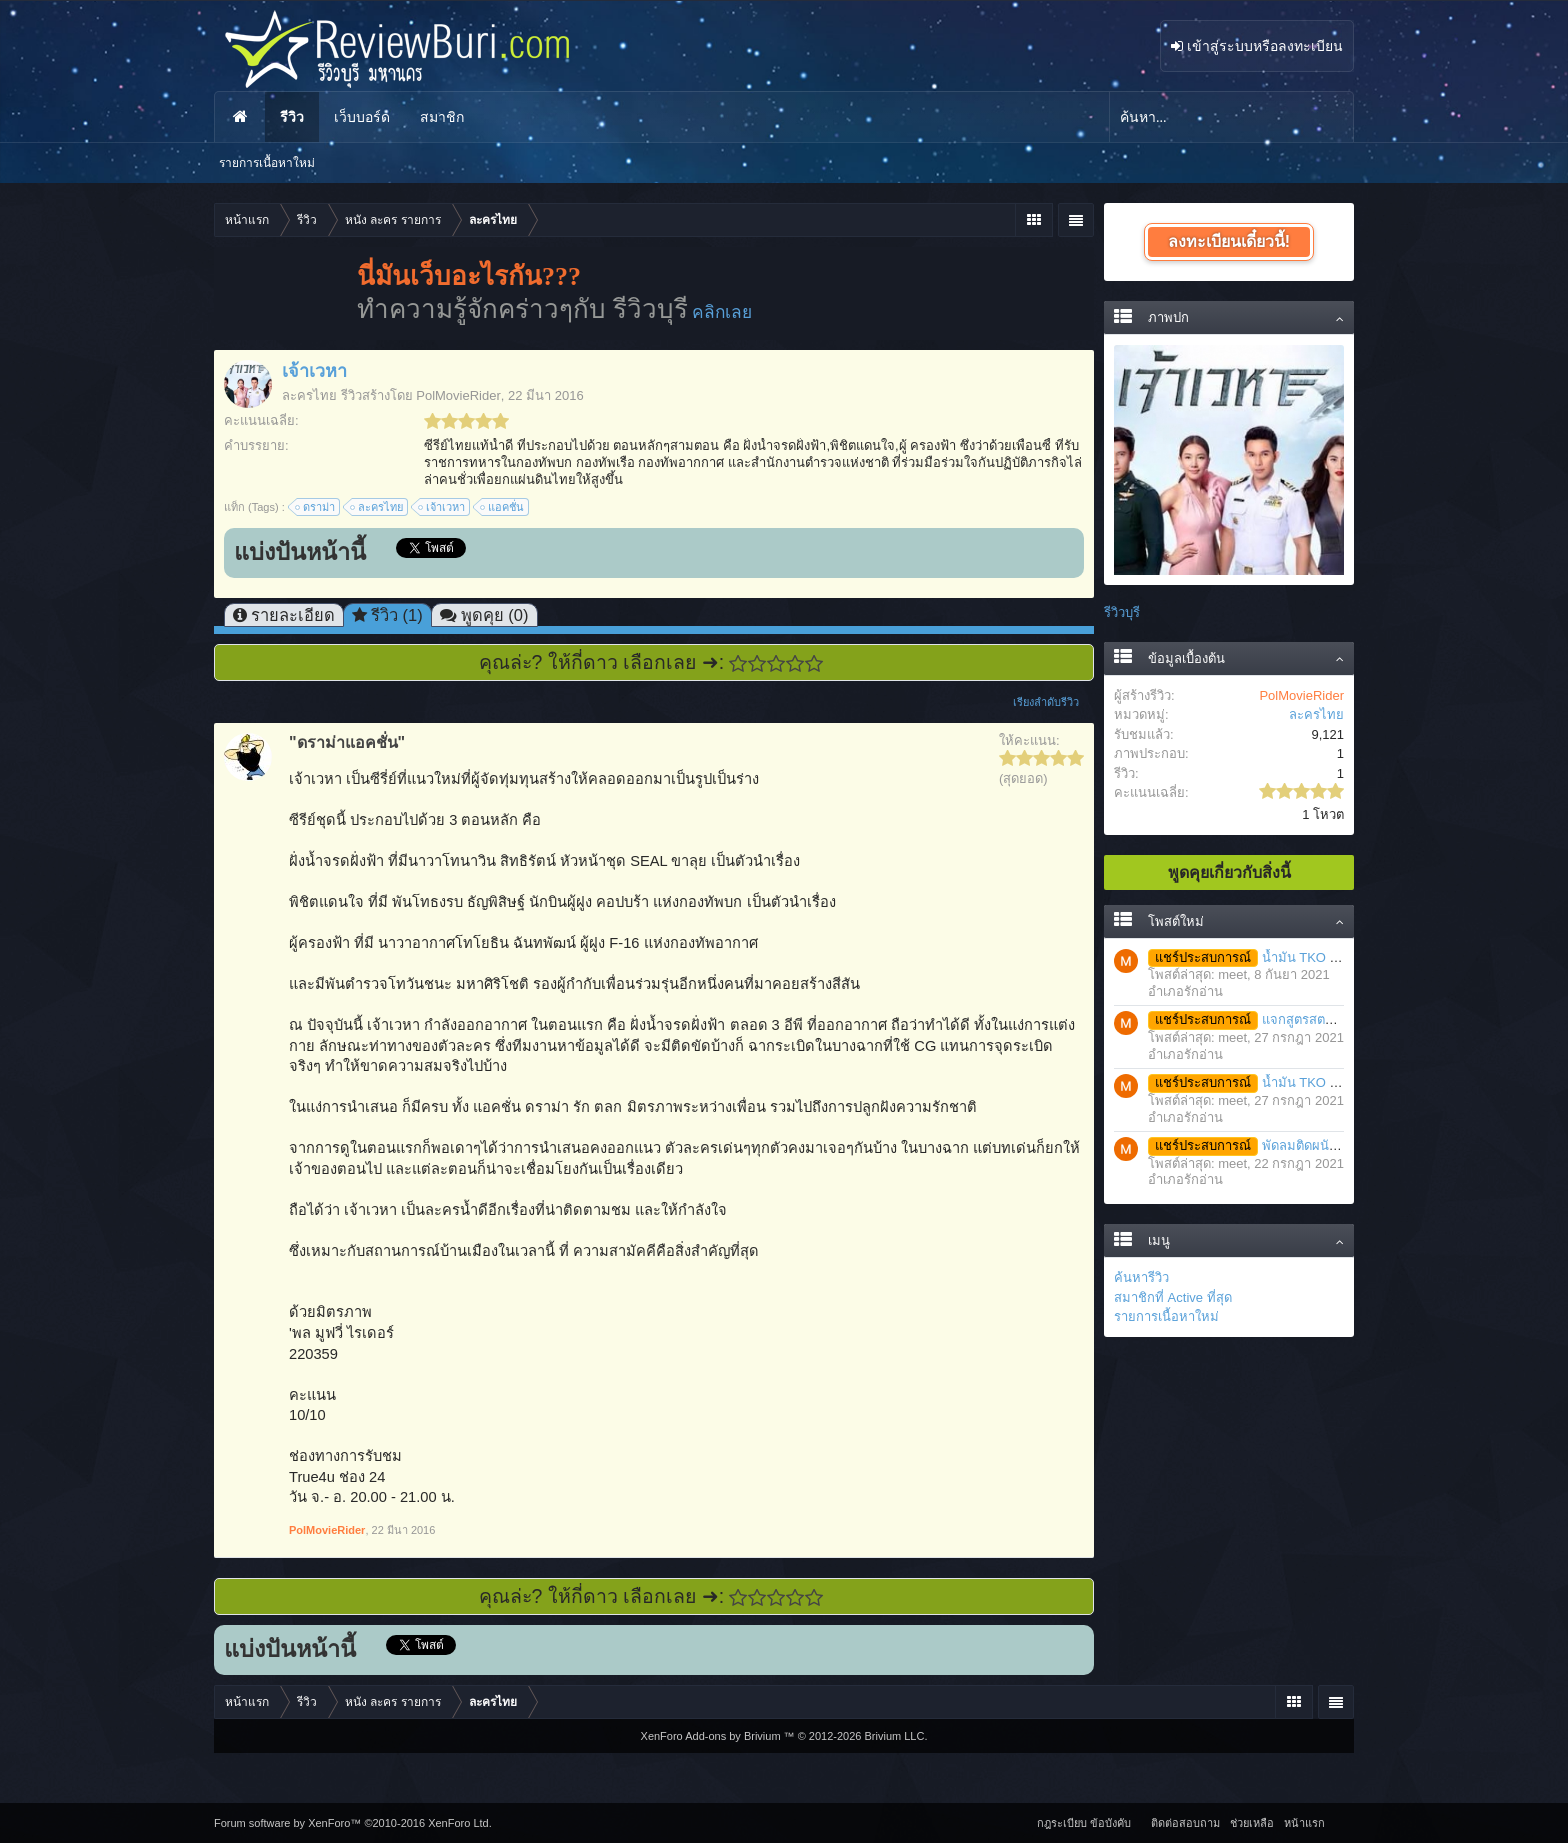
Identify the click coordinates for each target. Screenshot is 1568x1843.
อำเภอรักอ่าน (1185, 991)
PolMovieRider (458, 395)
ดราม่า (316, 507)
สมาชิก (442, 117)
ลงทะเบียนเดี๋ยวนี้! (1229, 241)
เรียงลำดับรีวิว (1053, 702)
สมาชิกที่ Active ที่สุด (1173, 1297)
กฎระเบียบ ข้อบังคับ (1084, 1823)
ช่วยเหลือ (1252, 1823)
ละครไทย (309, 395)
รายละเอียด (293, 615)
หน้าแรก (240, 117)
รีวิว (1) (397, 615)
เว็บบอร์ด (362, 117)
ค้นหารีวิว (1141, 1277)
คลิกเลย (722, 312)
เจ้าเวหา (442, 507)
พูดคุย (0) (495, 615)
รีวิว (292, 117)
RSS (1342, 1820)
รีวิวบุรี (1122, 612)
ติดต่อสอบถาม (1185, 1823)
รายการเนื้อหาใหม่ (1166, 1316)
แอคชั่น (503, 507)
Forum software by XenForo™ (353, 1823)
